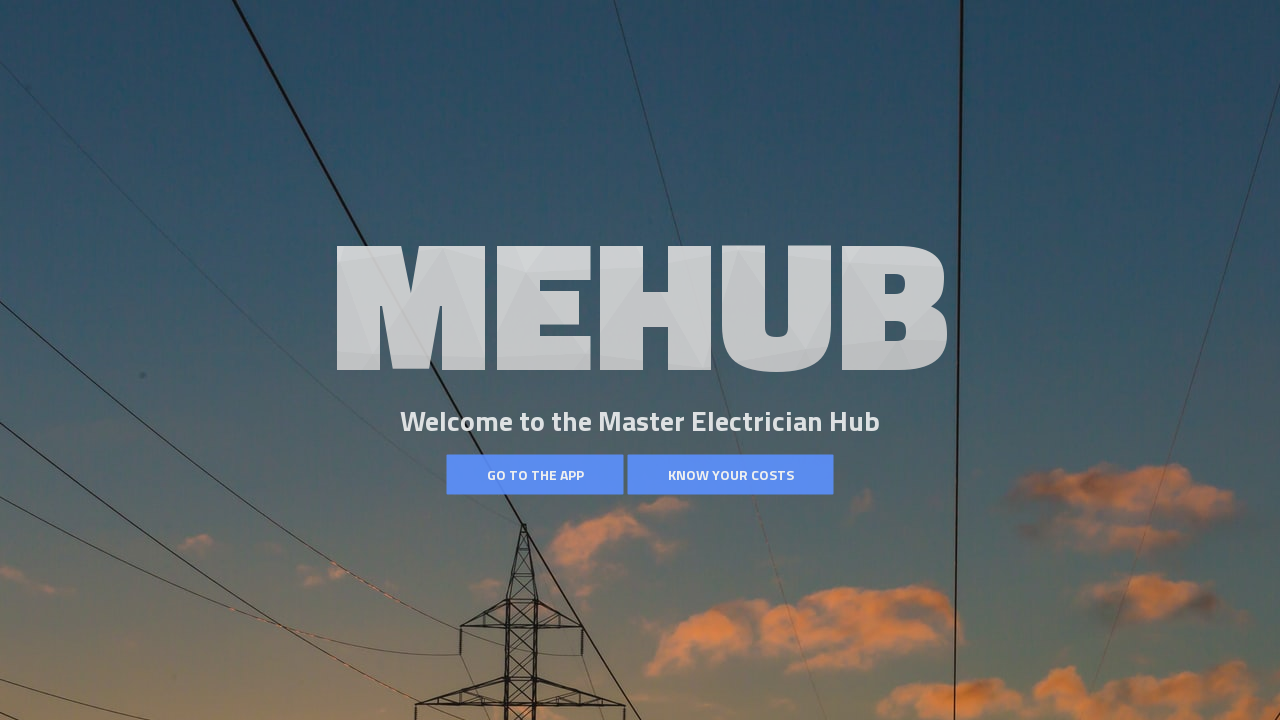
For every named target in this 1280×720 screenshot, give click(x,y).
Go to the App (535, 474)
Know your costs (731, 474)
